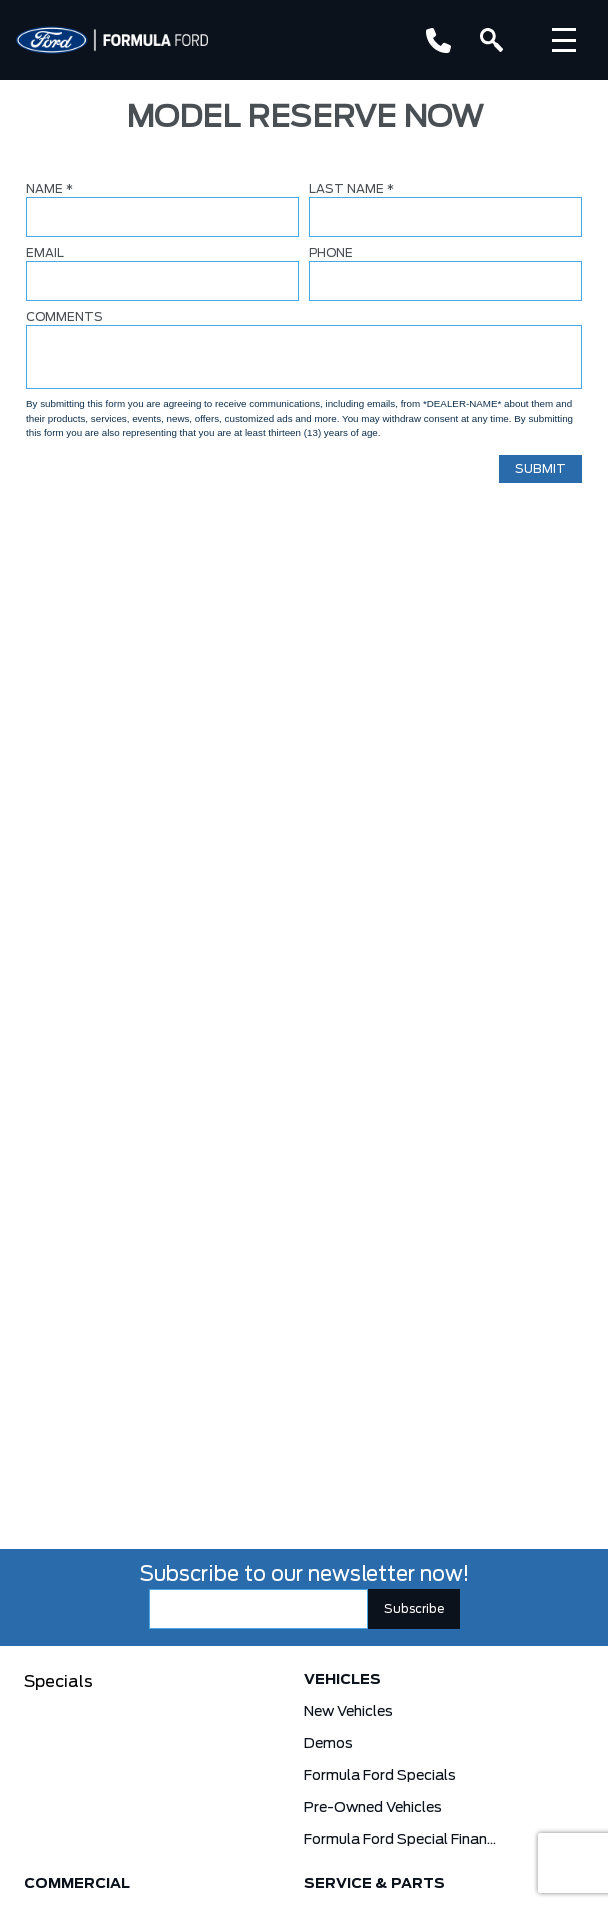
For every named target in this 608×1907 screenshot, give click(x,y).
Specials (58, 1682)
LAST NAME (351, 189)
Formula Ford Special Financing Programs (400, 1840)
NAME (49, 189)
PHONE (331, 253)
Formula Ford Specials (380, 1776)
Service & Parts (374, 1884)
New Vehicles (348, 1712)
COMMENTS (64, 317)
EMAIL (45, 253)
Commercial (77, 1884)
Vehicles (342, 1680)
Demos (328, 1744)
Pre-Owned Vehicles (373, 1808)
